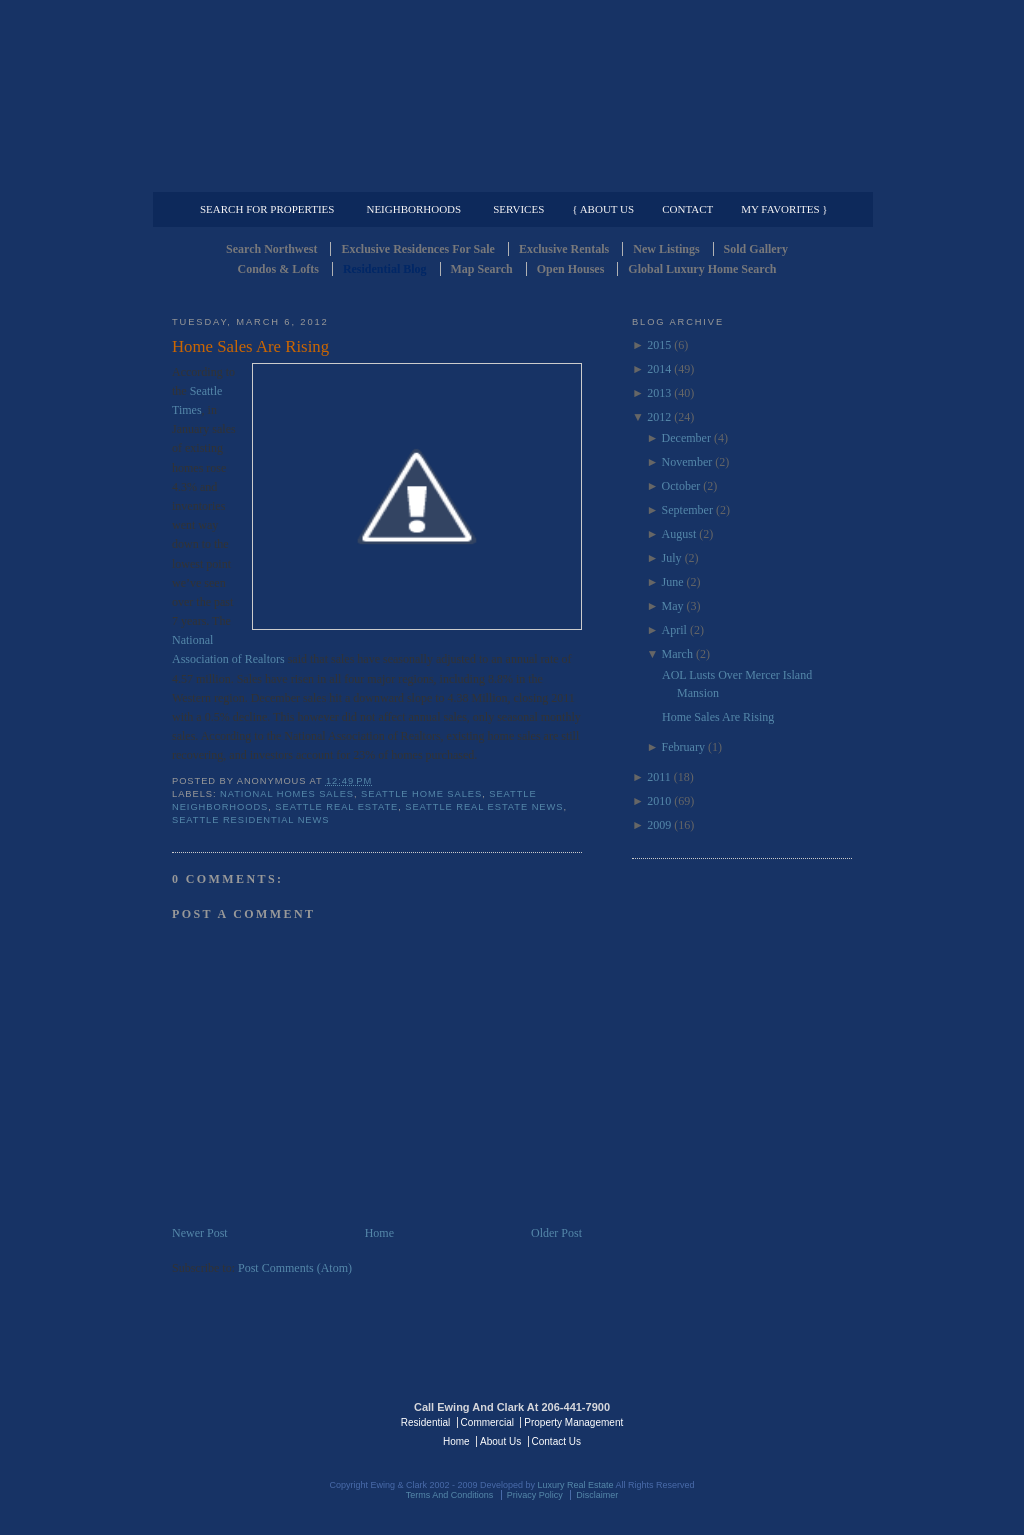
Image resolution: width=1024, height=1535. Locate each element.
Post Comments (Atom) (295, 1268)
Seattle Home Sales (421, 794)
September (687, 510)
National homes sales (287, 794)
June (673, 582)
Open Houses (571, 269)
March (677, 654)
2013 (659, 393)
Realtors (265, 659)
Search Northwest (271, 249)
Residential (425, 1422)
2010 (659, 801)
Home (379, 1233)
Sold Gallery (756, 249)
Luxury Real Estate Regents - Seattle (259, 1421)
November (687, 462)
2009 (659, 825)
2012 (659, 417)
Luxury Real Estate (765, 1421)
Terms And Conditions (450, 1495)
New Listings (666, 249)
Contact (687, 209)
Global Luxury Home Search (702, 269)
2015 (659, 345)
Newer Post (200, 1233)
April (674, 630)
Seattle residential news (250, 820)
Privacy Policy (535, 1495)
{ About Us (603, 209)
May (673, 606)
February (683, 747)
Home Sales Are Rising (250, 346)
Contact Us (556, 1441)
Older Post (556, 1233)
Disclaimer (597, 1495)
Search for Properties (267, 209)
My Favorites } (784, 209)
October (681, 486)
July (672, 558)
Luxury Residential (274, 176)
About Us (500, 1441)
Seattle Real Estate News (484, 807)
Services (518, 209)
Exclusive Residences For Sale (417, 249)
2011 (659, 777)
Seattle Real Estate (336, 807)
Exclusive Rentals (564, 249)
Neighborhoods (413, 209)
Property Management (747, 176)
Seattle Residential (512, 95)
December (686, 438)
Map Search (482, 269)
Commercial (508, 176)
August (679, 534)
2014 (659, 369)
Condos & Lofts (278, 269)
